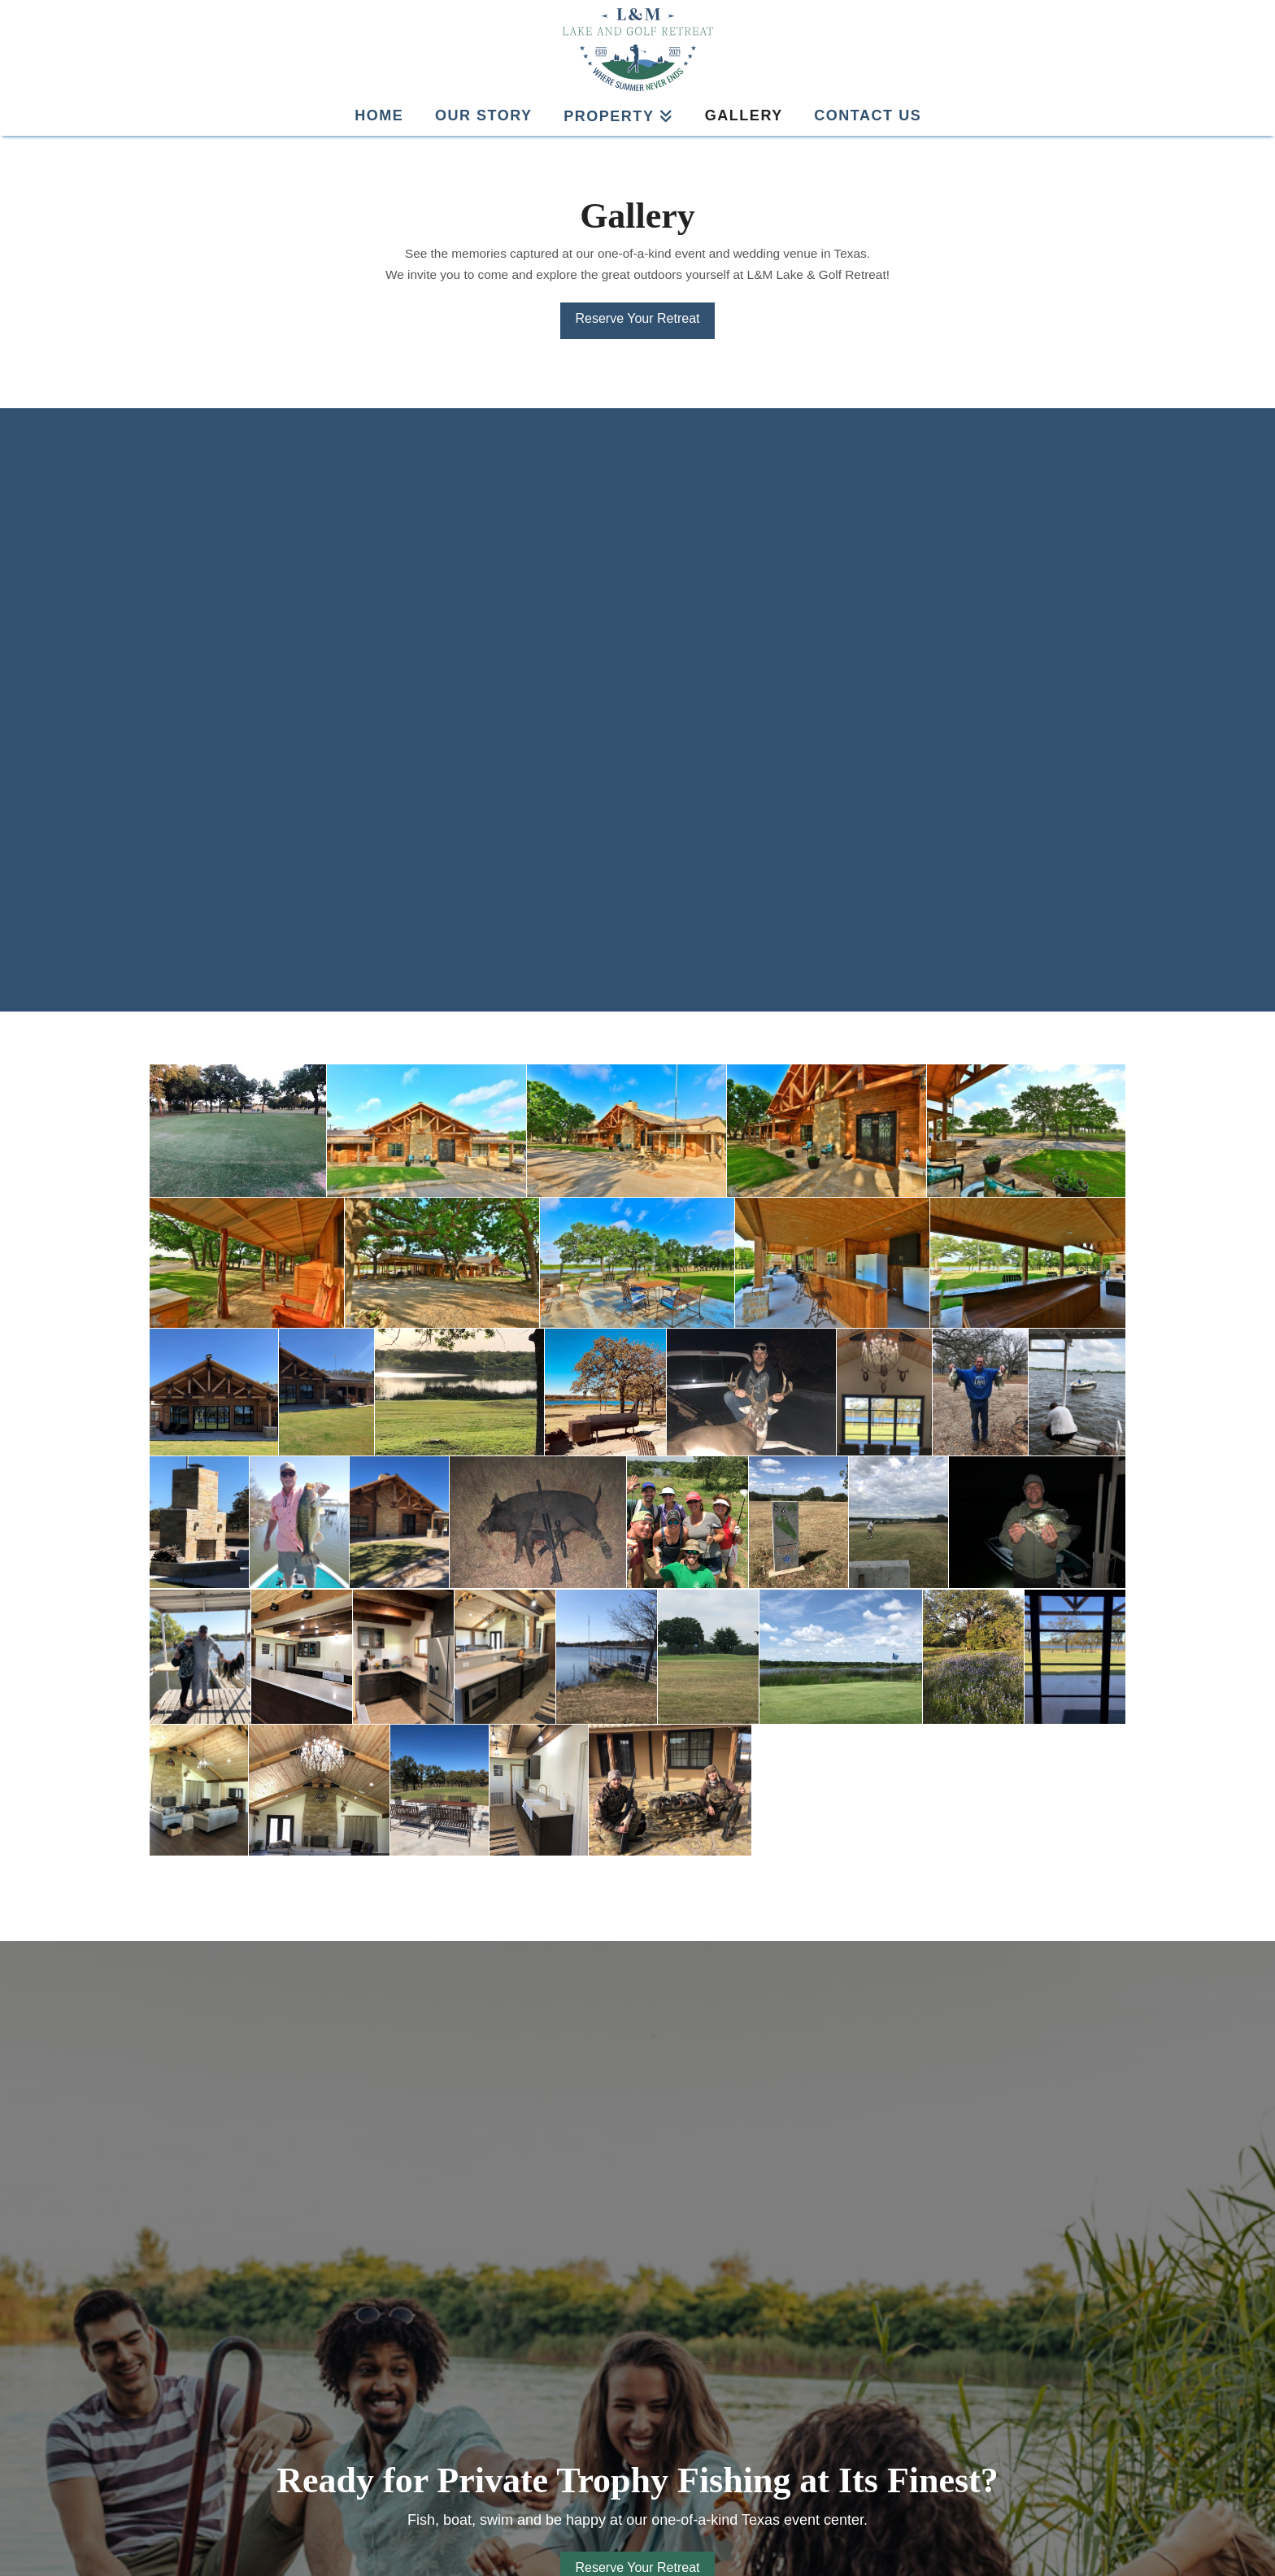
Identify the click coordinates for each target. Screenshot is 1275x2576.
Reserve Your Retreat (638, 318)
